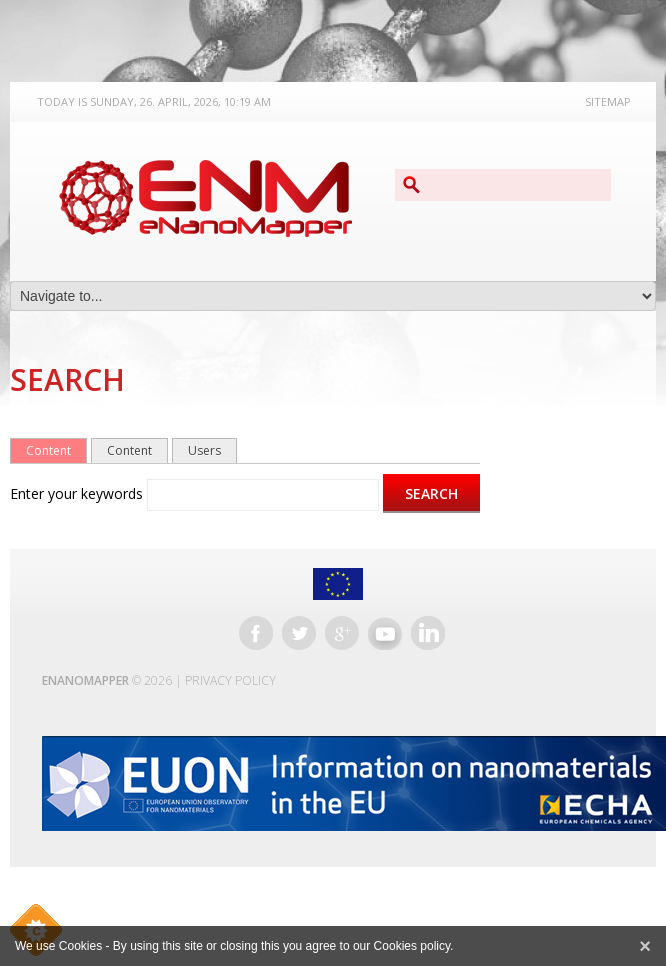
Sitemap (608, 101)
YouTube (385, 633)
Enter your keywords (78, 493)
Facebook (256, 633)
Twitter (299, 633)
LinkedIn (428, 633)
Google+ (342, 633)
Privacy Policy (230, 680)
